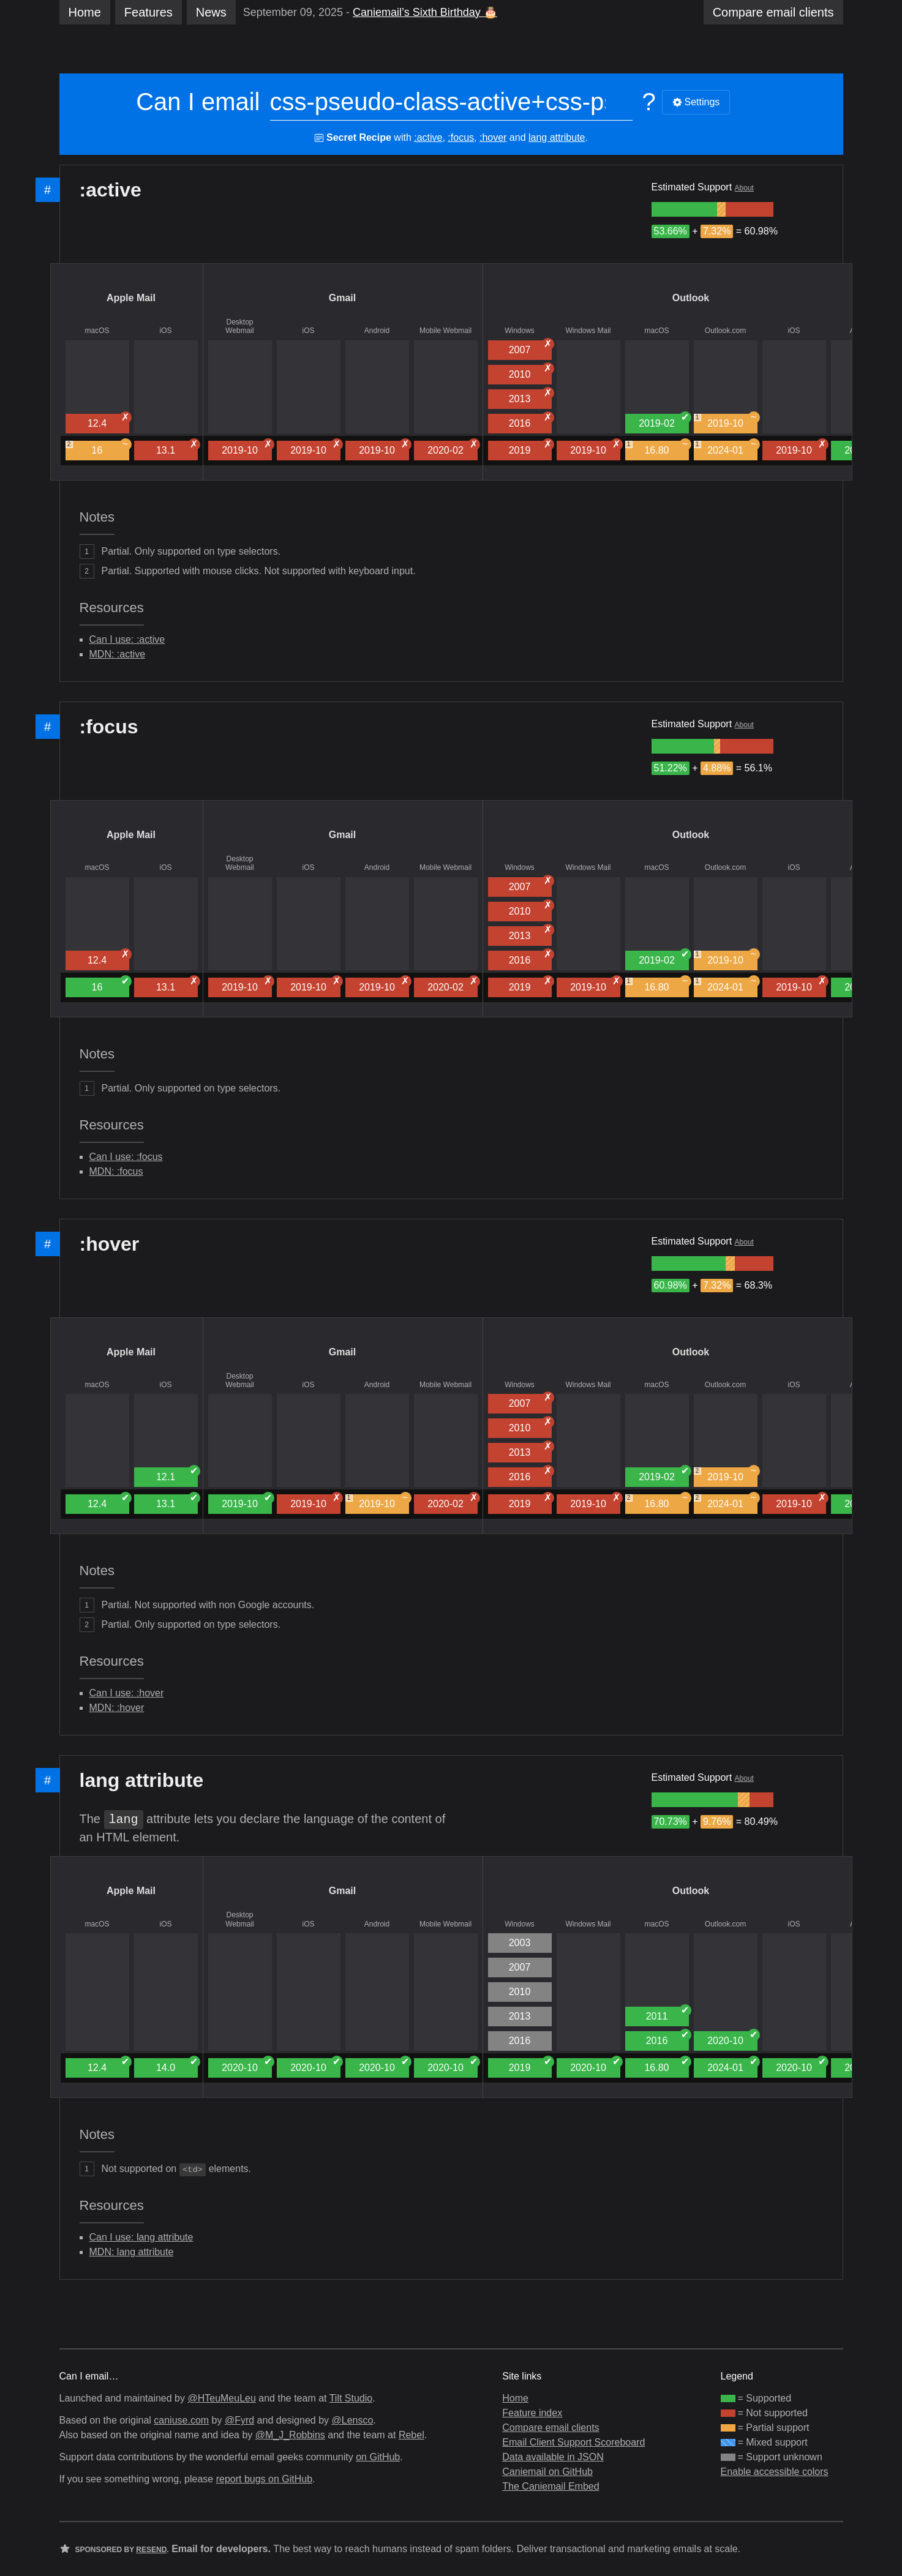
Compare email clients (550, 2427)
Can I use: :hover (126, 1693)
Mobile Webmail (445, 330)
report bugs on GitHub (264, 2479)
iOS (165, 330)
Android (376, 330)
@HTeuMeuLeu (221, 2398)
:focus (461, 137)
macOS (97, 330)
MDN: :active (117, 654)
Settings (696, 102)
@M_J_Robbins (290, 2435)
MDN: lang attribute (131, 2252)
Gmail (342, 298)
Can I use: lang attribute (141, 2237)
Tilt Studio (351, 2398)
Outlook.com (725, 330)
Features (148, 12)
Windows (520, 330)
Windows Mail (588, 330)
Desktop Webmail (239, 326)
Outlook (690, 298)
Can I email (198, 101)
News (211, 12)
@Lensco (352, 2420)
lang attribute (556, 137)
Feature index (532, 2413)
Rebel (411, 2435)
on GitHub (378, 2457)
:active (428, 137)
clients (773, 12)
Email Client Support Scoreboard (573, 2442)
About (744, 188)
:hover (492, 137)
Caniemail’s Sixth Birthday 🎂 (425, 12)
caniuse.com (181, 2420)
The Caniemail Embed (550, 2486)
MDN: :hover (117, 1707)
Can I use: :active (127, 639)
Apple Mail (131, 298)
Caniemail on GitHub (547, 2471)
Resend (151, 2549)
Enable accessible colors (775, 2471)
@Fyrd (239, 2420)
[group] (684, 209)
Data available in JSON (552, 2457)
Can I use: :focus (126, 1156)
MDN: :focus (116, 1171)
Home (85, 12)
